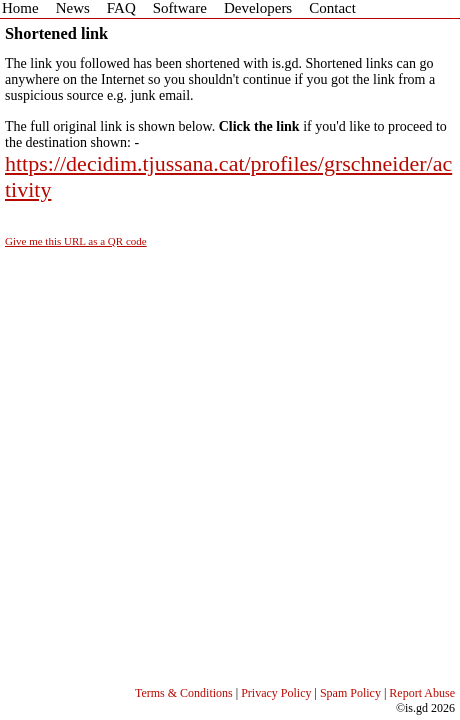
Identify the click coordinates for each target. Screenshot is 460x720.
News (73, 8)
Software (180, 8)
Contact (332, 8)
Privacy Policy (276, 693)
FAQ (121, 8)
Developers (258, 8)
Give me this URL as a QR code (76, 241)
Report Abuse (422, 693)
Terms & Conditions (184, 693)
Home (20, 8)
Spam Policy (350, 693)
